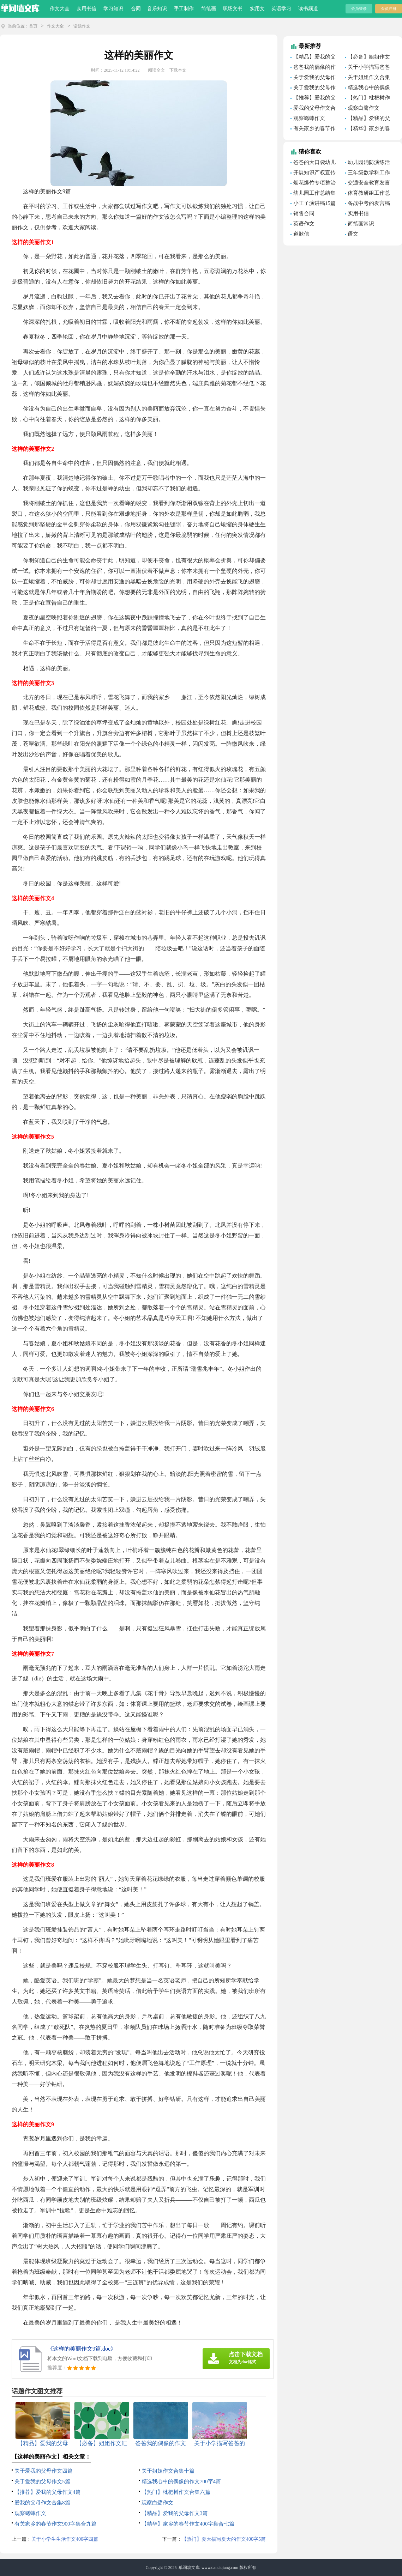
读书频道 (308, 8)
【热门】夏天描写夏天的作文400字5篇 (224, 2539)
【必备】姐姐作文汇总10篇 (367, 58)
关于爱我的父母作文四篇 (43, 2471)
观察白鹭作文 (157, 2502)
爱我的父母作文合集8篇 (42, 2502)
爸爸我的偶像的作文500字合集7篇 (313, 68)
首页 (33, 26)
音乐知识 (157, 8)
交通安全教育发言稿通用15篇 (367, 184)
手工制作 (184, 8)
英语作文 (303, 223)
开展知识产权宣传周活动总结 (313, 173)
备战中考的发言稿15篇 (367, 204)
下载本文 (177, 70)
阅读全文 (156, 70)
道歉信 (301, 234)
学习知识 (113, 8)
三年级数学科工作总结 (367, 173)
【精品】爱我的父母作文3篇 (175, 2513)
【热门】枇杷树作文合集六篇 (176, 2492)
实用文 (257, 8)
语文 (353, 234)
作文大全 (60, 8)
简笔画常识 (361, 223)
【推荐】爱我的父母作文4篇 (47, 2492)
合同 (136, 8)
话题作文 (81, 26)
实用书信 (86, 8)
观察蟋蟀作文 (30, 2513)
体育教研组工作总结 (367, 194)
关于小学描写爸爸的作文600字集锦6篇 (368, 68)
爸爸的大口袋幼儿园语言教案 (313, 163)
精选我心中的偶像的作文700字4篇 (181, 2481)
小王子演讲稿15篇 (314, 203)
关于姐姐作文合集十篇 (168, 2471)
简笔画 (208, 8)
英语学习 (281, 8)
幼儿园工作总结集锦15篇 (313, 194)
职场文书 (232, 8)
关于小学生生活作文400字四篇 (64, 2539)
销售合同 (303, 213)
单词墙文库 (189, 2567)
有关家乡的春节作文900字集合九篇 (55, 2524)
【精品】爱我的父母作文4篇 (313, 58)
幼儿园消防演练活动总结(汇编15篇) (367, 163)
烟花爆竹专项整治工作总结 (313, 184)
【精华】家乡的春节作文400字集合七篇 (188, 2524)
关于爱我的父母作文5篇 (42, 2481)
